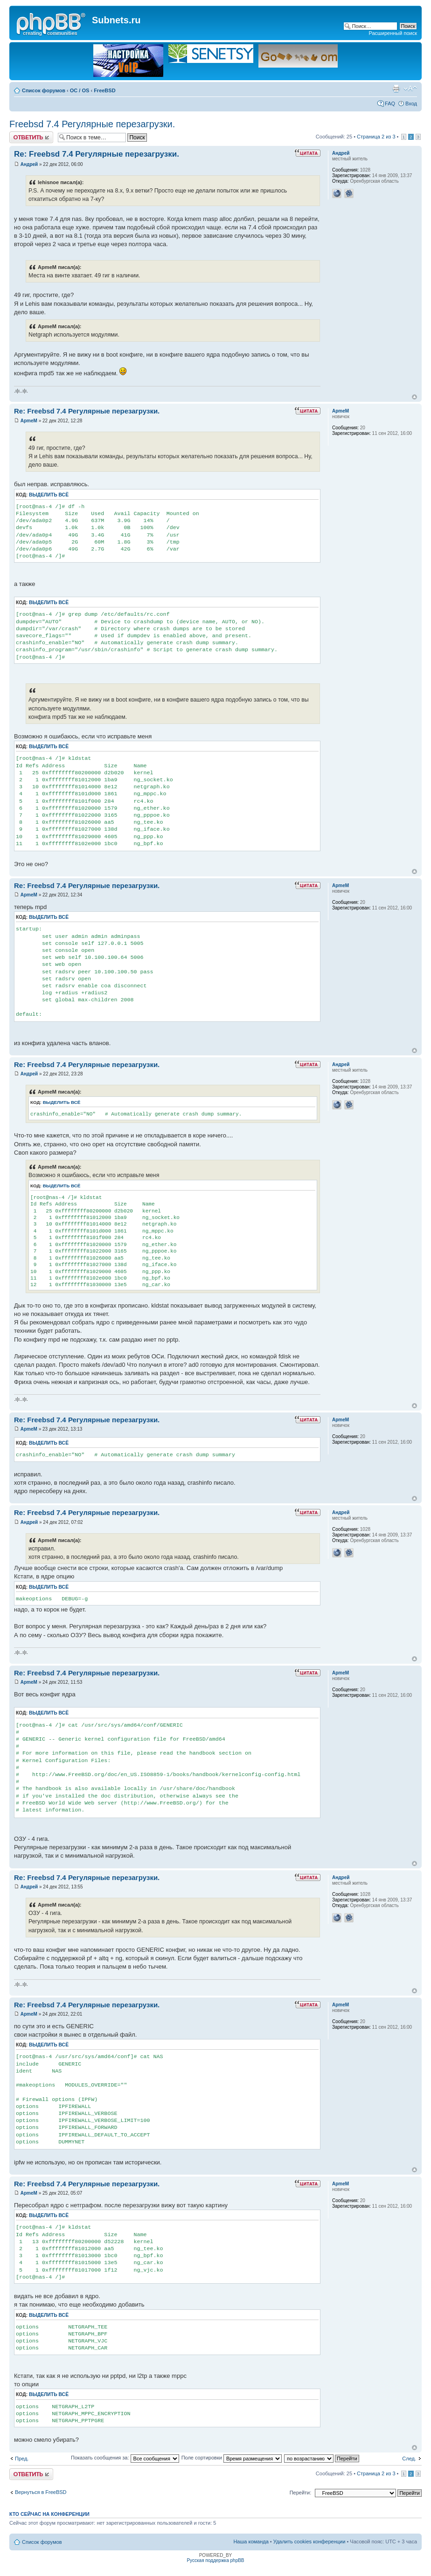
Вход (411, 103)
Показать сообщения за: (125, 2457)
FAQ (390, 103)
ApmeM (29, 420)
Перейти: (301, 2492)
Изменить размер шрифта (410, 88)
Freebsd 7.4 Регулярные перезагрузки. (92, 124)
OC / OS (80, 90)
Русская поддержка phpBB (215, 2560)
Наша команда (250, 2541)
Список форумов (43, 90)
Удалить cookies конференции (309, 2541)
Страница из (376, 136)
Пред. (21, 2458)
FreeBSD (104, 90)
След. (409, 2458)
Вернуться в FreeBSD (41, 2492)
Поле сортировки (231, 2457)
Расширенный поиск (392, 33)
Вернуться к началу (414, 396)
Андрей (29, 164)
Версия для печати (396, 88)
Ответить (31, 137)
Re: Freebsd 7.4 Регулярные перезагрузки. (96, 154)
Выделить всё (49, 494)
